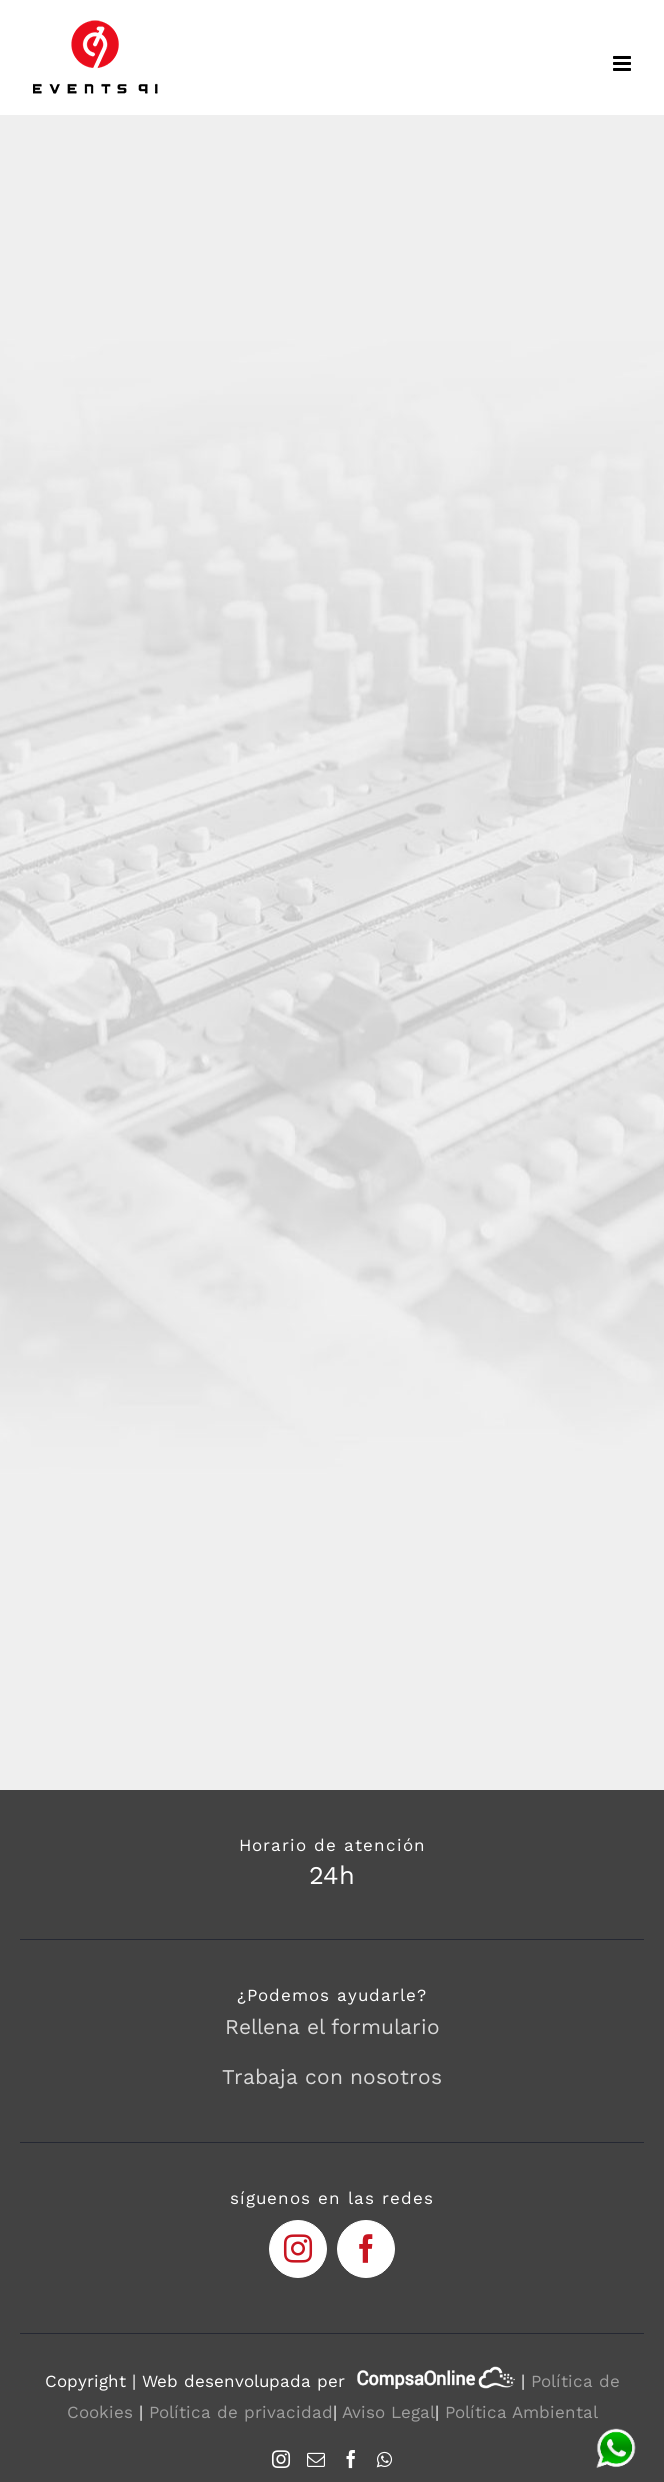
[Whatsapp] (384, 2459)
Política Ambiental (521, 2412)
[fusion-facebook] (366, 2249)
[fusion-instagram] (298, 2249)
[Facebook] (351, 2459)
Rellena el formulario (332, 2026)
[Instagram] (281, 2459)
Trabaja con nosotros (332, 2076)
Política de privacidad (241, 2412)
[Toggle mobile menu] (623, 63)
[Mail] (316, 2459)
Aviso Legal (388, 2412)
